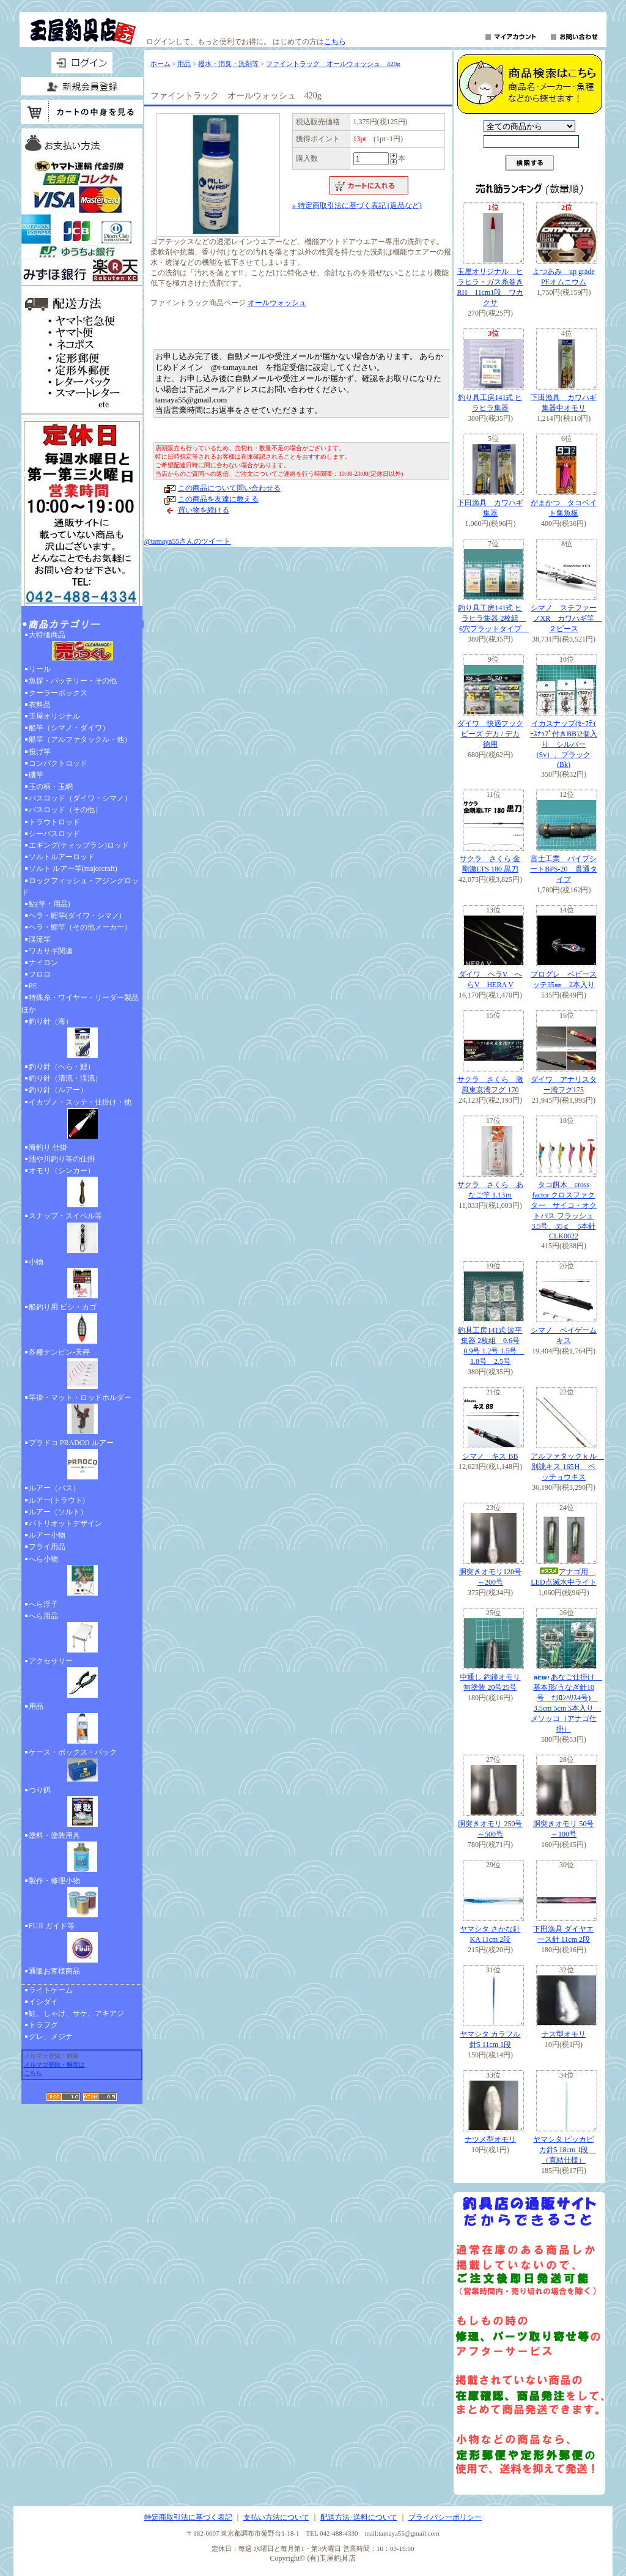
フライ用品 (47, 1546)
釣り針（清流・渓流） (65, 1078)
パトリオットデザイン (65, 1523)
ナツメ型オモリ (490, 2139)
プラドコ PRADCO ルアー (81, 1460)
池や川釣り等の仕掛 (62, 1159)
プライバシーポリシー (445, 2517)
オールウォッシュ (277, 302)
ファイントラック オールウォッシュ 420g (333, 63)
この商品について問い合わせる (229, 488)
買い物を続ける (203, 510)
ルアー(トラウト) (57, 1500)
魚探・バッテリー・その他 (73, 680)
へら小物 (81, 1577)
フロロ (40, 974)
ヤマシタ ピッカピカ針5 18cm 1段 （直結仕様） (564, 2149)
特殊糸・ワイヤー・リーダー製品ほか (80, 1003)
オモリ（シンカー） (81, 1188)
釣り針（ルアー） (58, 1090)
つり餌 (81, 1808)
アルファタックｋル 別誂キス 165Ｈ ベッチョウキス (567, 1466)
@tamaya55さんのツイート (187, 541)
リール (40, 669)
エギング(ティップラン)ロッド (79, 845)
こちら (335, 41)
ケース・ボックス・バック (81, 1766)
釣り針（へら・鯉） (62, 1066)
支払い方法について (276, 2517)
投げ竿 (40, 751)
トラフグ (43, 2025)
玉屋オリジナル (54, 716)
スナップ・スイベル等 (81, 1234)
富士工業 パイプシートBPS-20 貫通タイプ (563, 869)
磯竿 (36, 775)
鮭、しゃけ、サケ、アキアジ (76, 2013)
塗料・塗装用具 (81, 1853)
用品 (81, 1724)
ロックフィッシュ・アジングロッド (80, 886)
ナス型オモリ (564, 2034)
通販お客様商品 (54, 1971)
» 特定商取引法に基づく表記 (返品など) (357, 205)
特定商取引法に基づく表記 (188, 2517)
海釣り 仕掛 (48, 1147)
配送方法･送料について (358, 2517)
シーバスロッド (54, 833)
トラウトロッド (54, 822)
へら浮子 (43, 1604)
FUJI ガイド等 (81, 1944)
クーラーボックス (58, 693)
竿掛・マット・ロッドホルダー (81, 1415)
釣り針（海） (81, 1039)
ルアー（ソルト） (58, 1512)
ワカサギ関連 (51, 951)
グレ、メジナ (51, 2036)
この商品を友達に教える (218, 499)
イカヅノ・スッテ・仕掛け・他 (81, 1120)
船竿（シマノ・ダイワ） (69, 728)
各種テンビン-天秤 (81, 1370)
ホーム (160, 63)
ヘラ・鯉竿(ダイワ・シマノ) (75, 915)
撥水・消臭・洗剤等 (228, 63)
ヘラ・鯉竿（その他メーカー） (80, 927)
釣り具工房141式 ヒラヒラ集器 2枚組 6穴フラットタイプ (493, 618)
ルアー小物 (47, 1535)
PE (33, 986)
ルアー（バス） (54, 1488)
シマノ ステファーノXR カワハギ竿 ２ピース (566, 618)
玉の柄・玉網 (51, 786)
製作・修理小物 (81, 1898)
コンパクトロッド (58, 763)
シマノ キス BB (490, 1456)
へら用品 (81, 1634)
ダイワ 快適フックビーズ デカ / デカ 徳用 (490, 734)
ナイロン (43, 962)
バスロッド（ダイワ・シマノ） (80, 798)
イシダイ (43, 2001)
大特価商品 (81, 647)
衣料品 (40, 704)
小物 (81, 1279)
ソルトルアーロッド (62, 857)
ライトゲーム (51, 1990)
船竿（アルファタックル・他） (80, 739)
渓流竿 (40, 939)
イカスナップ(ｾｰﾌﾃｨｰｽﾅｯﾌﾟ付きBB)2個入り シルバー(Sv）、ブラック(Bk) (563, 744)
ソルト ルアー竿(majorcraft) (73, 868)
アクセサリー (81, 1679)
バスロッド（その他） (65, 809)
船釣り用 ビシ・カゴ (81, 1325)
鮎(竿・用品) (49, 904)
